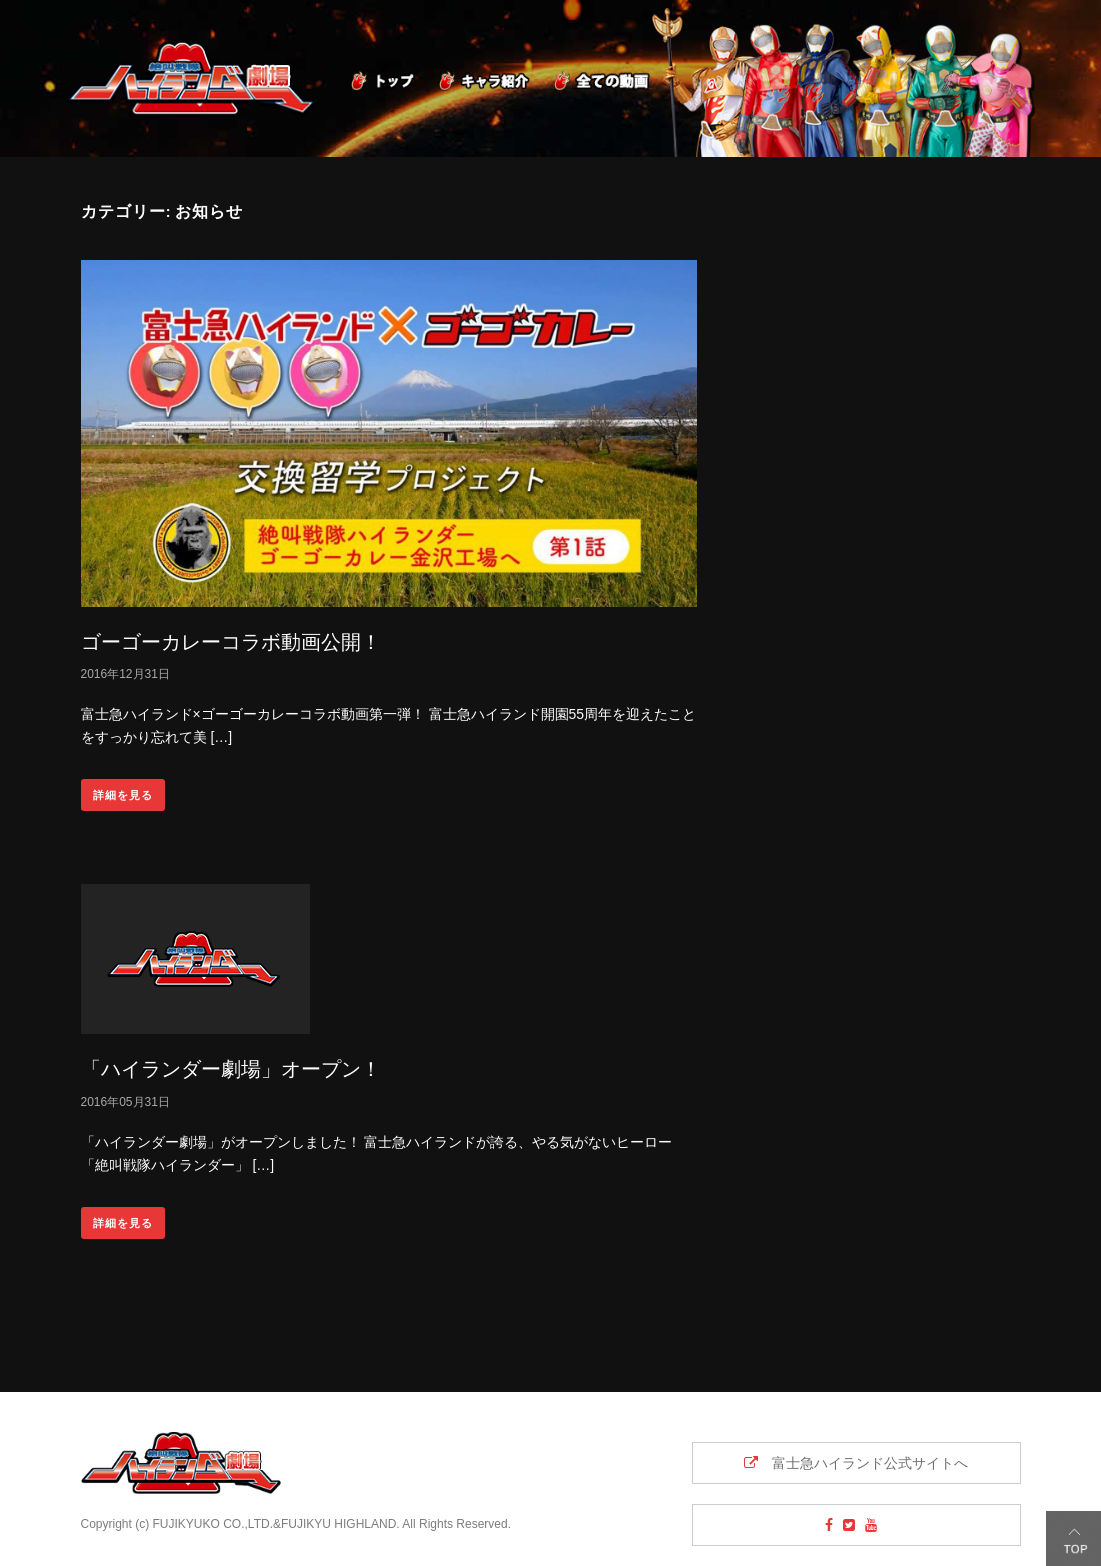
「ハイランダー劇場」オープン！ (231, 1068)
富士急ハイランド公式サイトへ (856, 1463)
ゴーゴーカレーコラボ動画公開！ (231, 641)
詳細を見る (123, 795)
